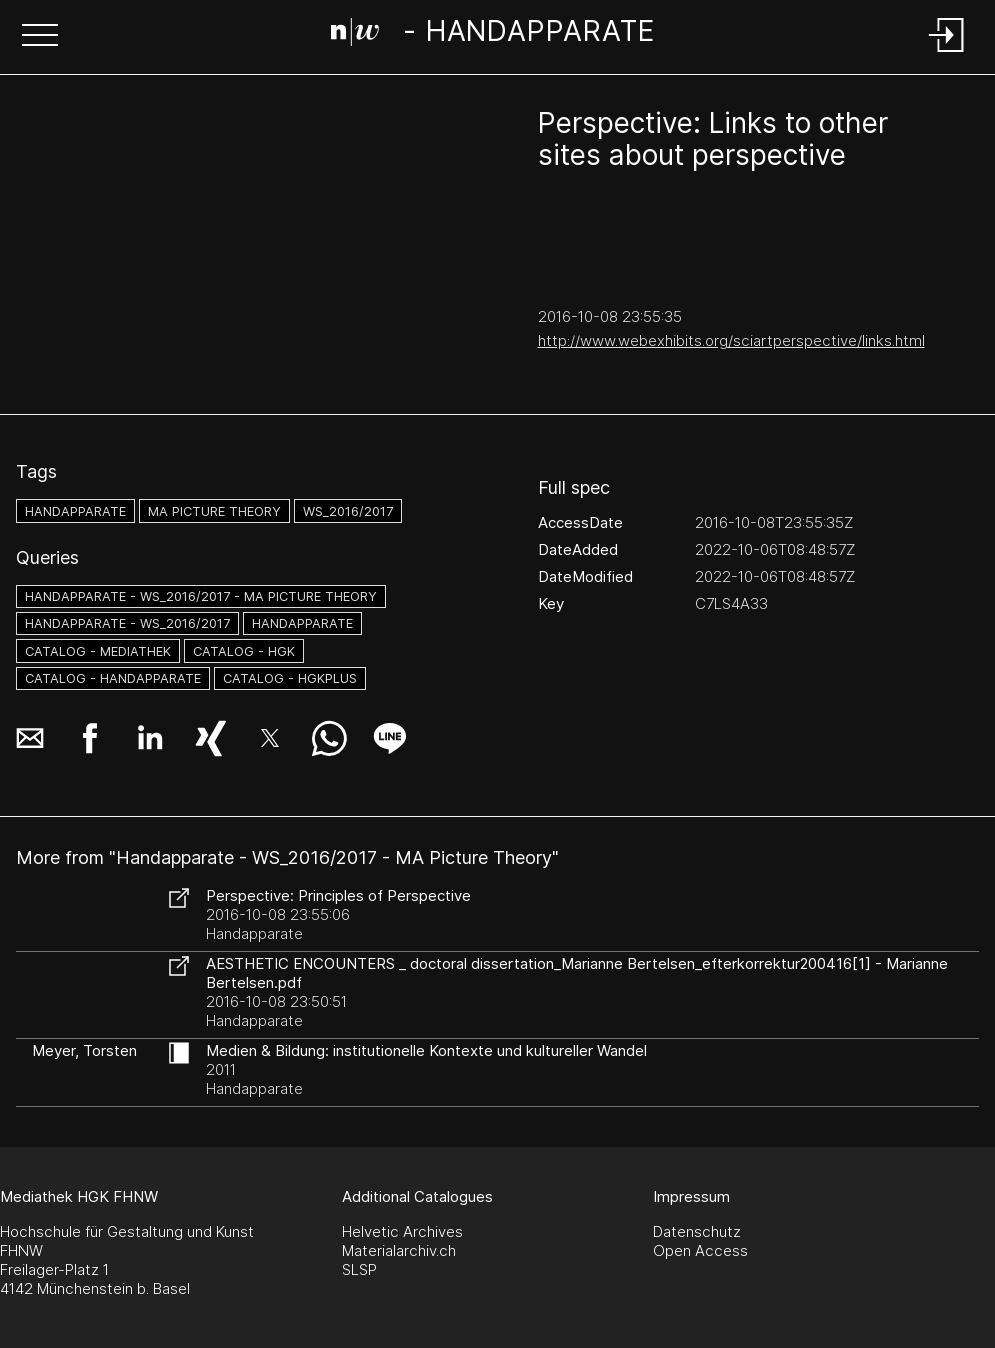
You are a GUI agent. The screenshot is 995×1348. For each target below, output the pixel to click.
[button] (40, 37)
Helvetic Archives (402, 1231)
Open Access (700, 1250)
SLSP (359, 1269)
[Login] (947, 53)
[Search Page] (493, 35)
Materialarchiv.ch (399, 1250)
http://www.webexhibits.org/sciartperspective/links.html (731, 340)
